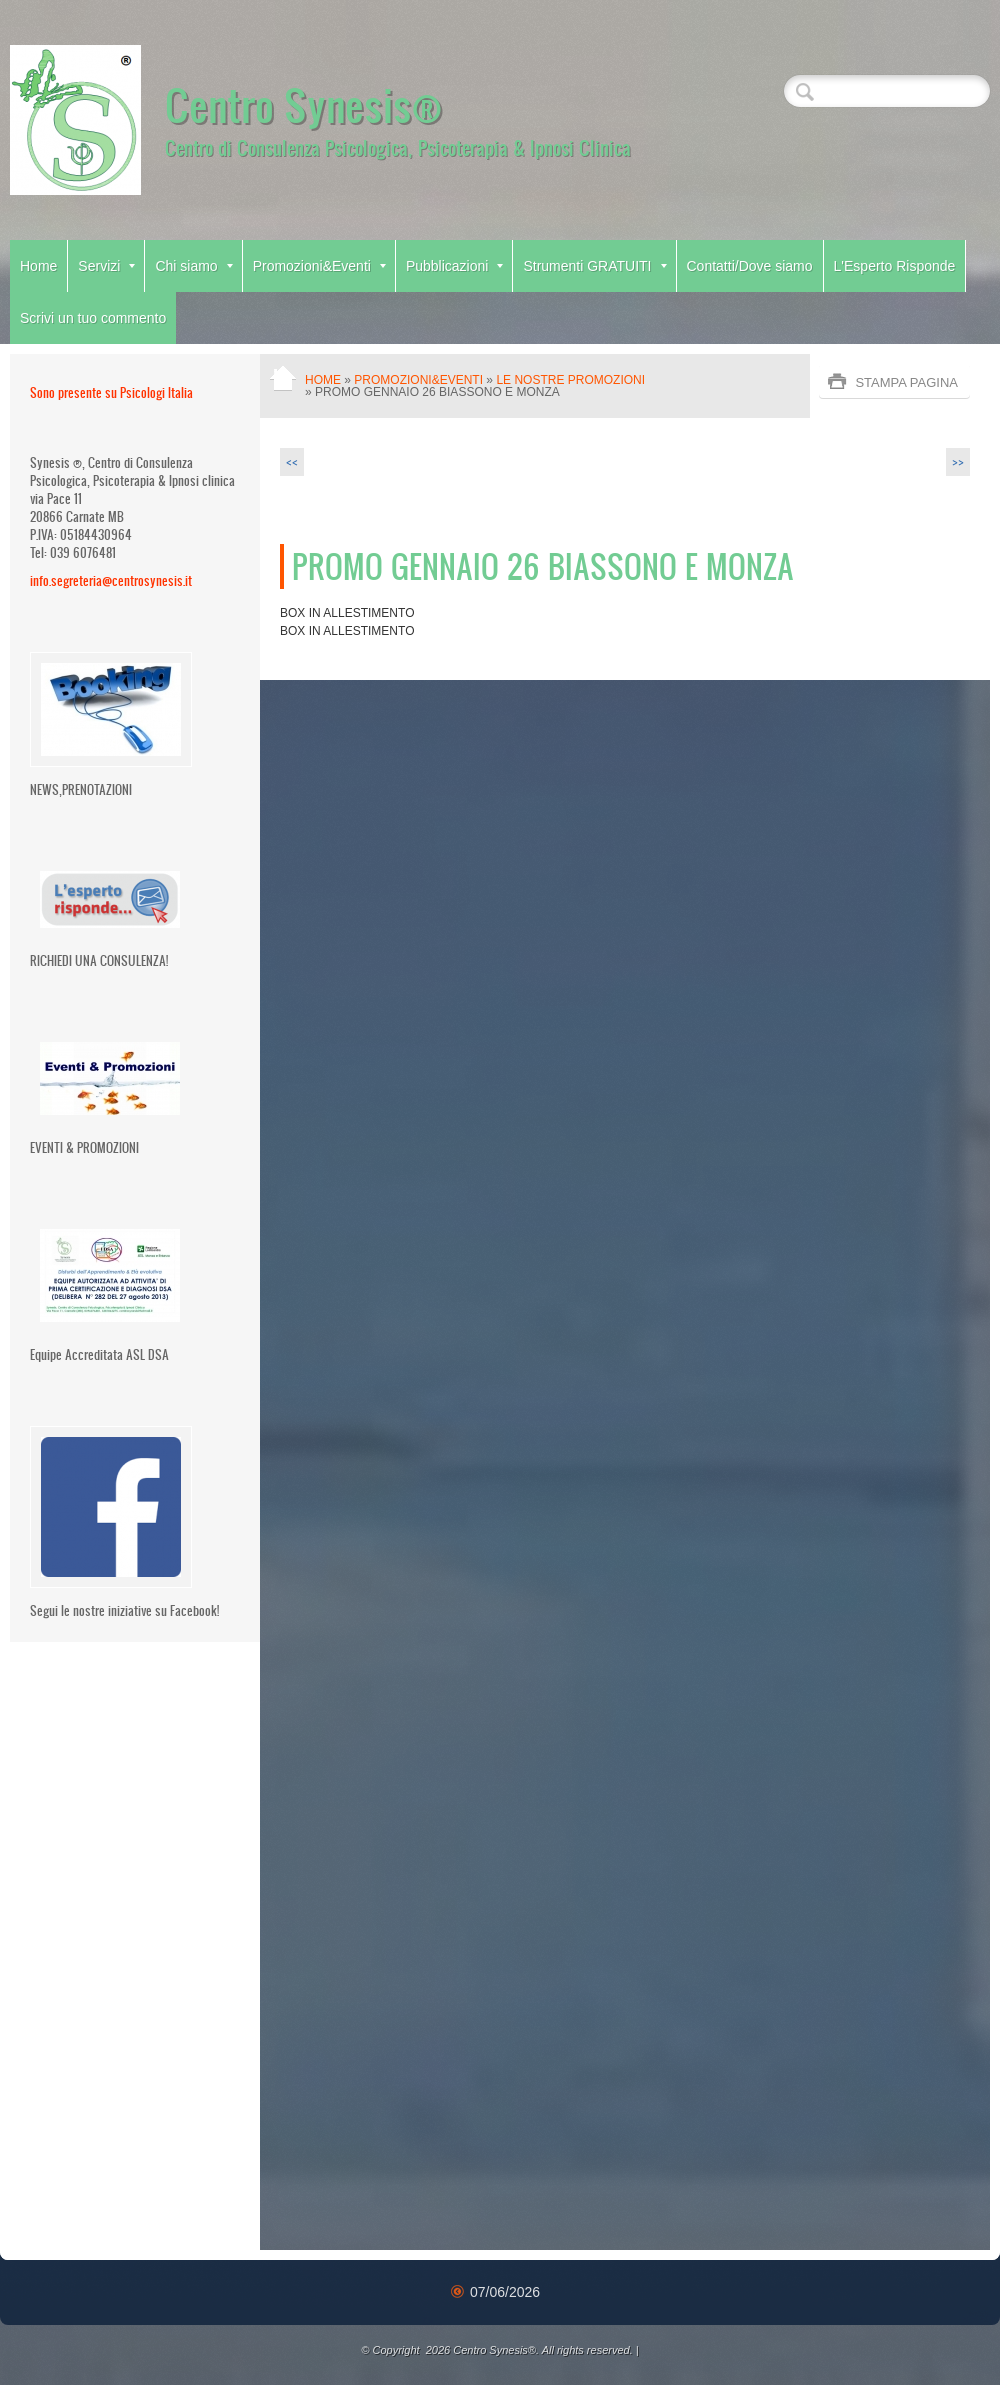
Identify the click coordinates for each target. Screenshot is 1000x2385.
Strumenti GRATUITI (594, 266)
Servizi (106, 266)
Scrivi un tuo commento (93, 318)
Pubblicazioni (455, 266)
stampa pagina (906, 382)
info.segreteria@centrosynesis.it (111, 580)
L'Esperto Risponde (895, 266)
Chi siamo (193, 266)
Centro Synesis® (303, 104)
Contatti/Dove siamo (750, 266)
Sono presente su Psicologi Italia (111, 392)
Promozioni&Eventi (319, 266)
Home (38, 266)
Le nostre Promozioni (570, 380)
